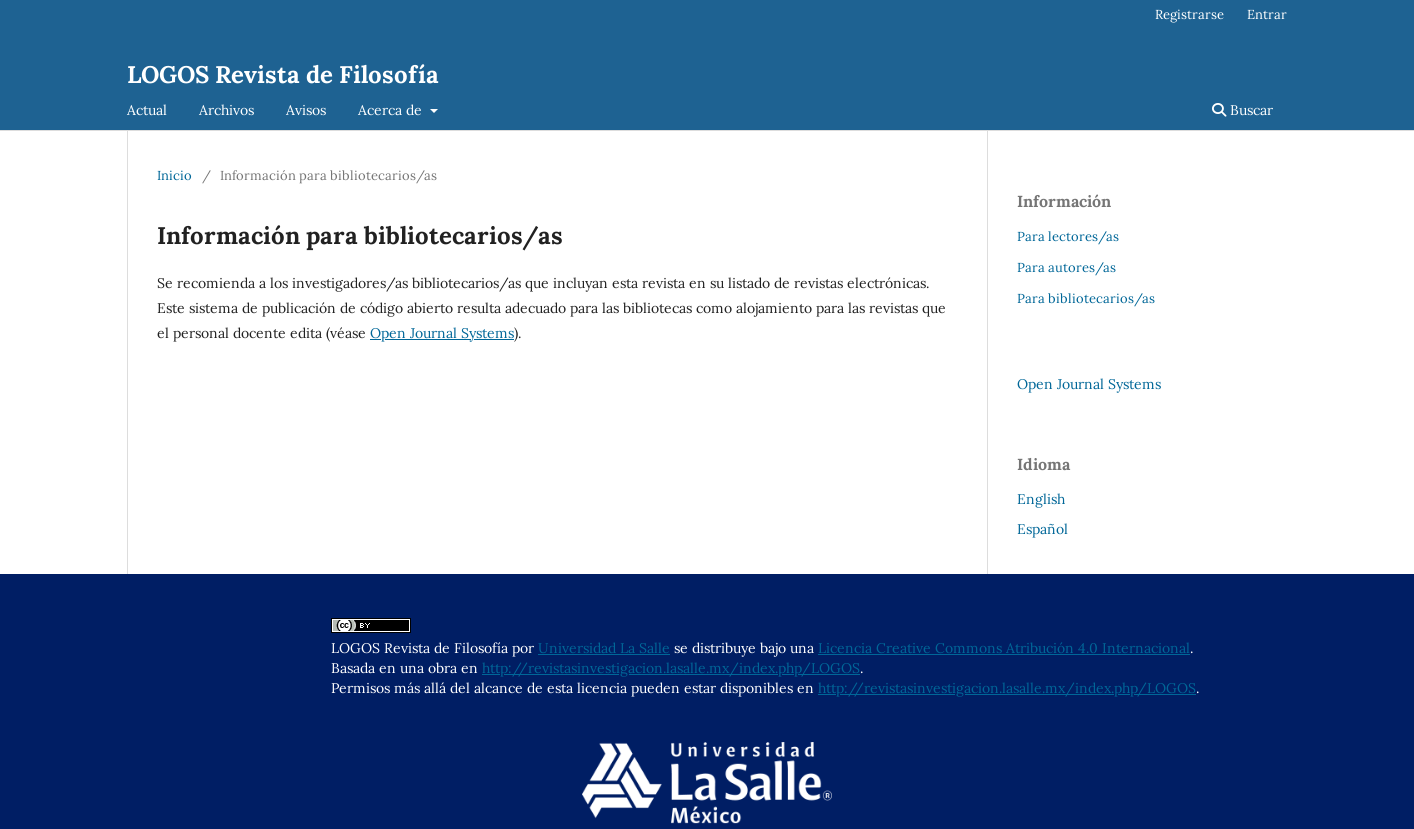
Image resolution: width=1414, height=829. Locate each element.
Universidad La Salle (604, 648)
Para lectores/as (1068, 236)
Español (1042, 529)
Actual (147, 110)
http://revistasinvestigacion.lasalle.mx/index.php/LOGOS (671, 668)
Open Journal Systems (442, 333)
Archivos (226, 110)
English (1041, 499)
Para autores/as (1066, 267)
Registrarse (1189, 14)
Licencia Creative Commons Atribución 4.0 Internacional (1004, 648)
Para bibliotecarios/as (1086, 298)
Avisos (306, 110)
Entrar (1267, 14)
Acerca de (392, 110)
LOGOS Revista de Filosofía (283, 74)
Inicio (174, 175)
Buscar (1242, 110)
